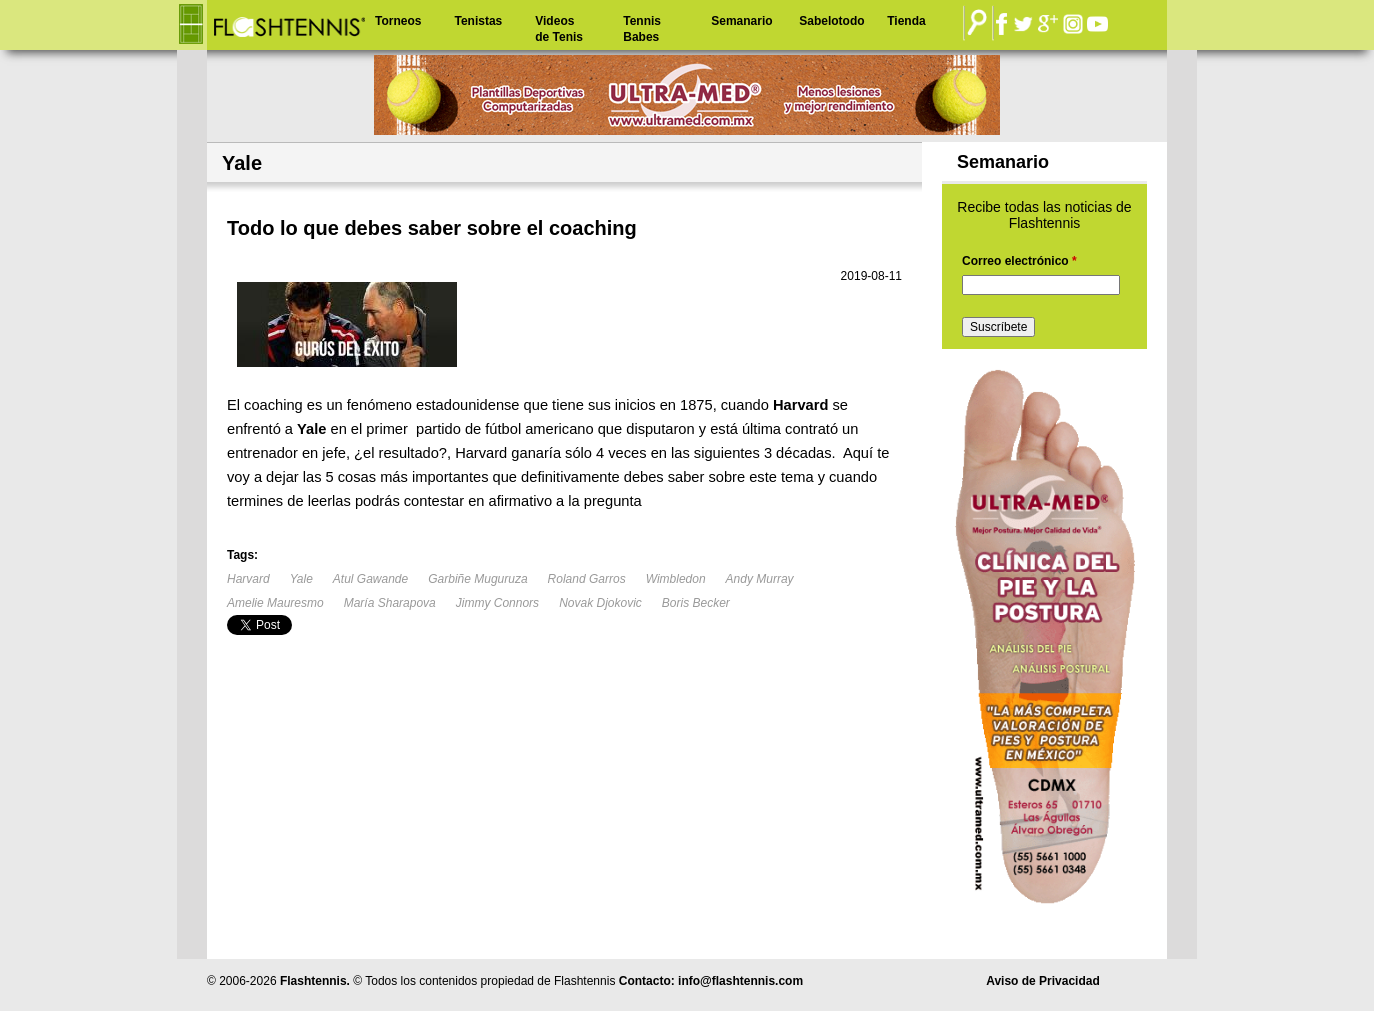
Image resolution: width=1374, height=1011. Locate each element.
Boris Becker (696, 603)
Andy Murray (760, 579)
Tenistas (478, 21)
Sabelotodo (831, 21)
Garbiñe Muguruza (477, 579)
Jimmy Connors (497, 603)
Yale (301, 579)
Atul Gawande (370, 579)
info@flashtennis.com (740, 981)
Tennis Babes (642, 29)
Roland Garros (587, 579)
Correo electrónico (1019, 261)
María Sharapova (390, 603)
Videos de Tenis (559, 29)
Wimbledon (676, 579)
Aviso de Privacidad (1043, 981)
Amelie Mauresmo (275, 603)
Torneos (398, 21)
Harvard (248, 579)
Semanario (741, 21)
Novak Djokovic (600, 603)
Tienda (906, 21)
